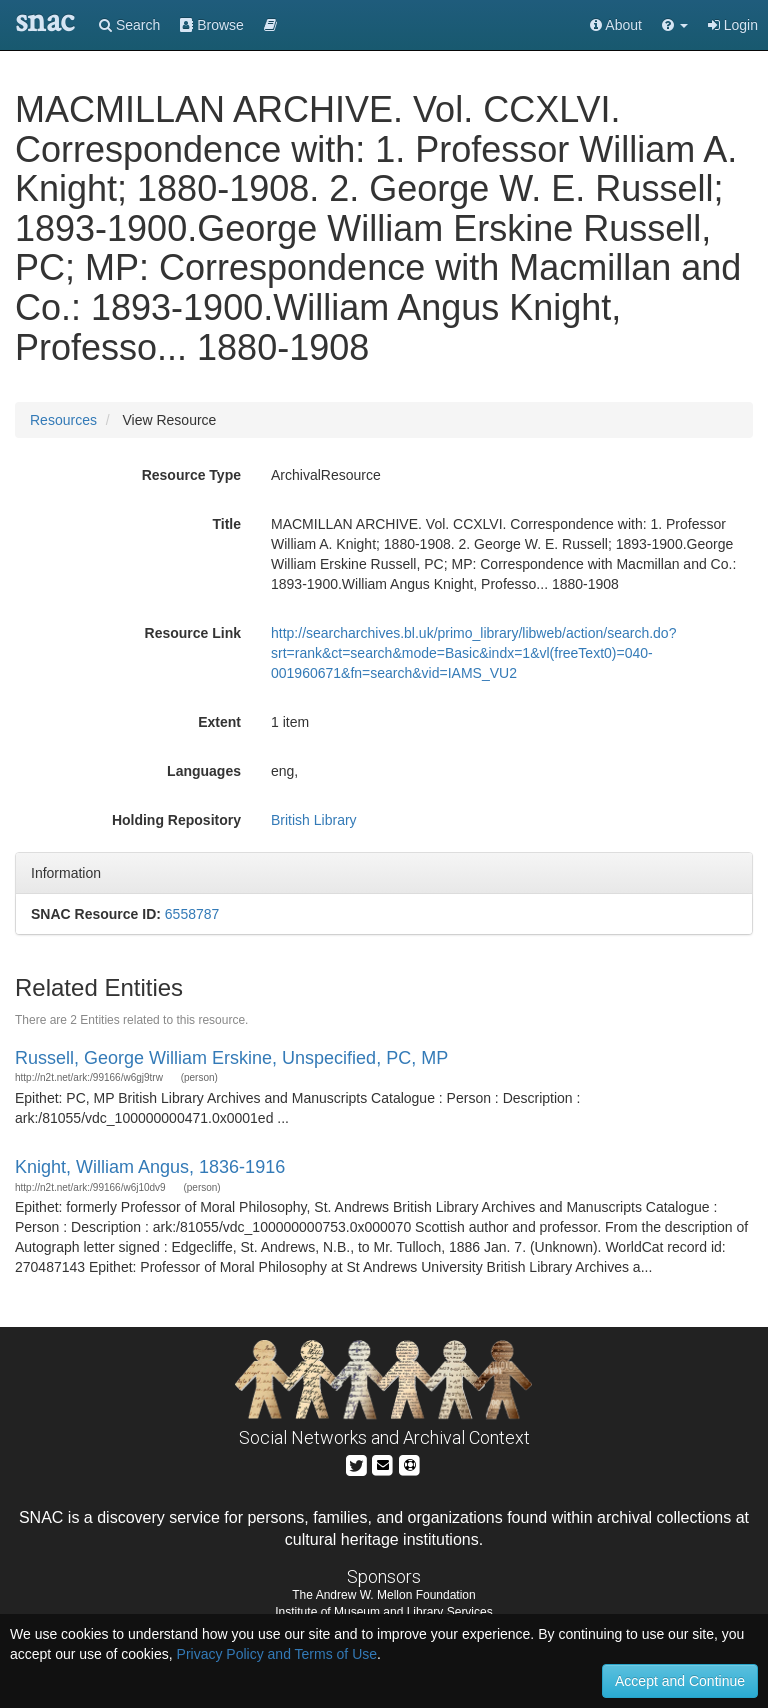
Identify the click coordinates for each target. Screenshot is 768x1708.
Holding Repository (176, 820)
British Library (314, 820)
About (616, 25)
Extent (219, 722)
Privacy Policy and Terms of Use (277, 1654)
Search (129, 25)
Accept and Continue (680, 1681)
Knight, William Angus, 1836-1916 (150, 1167)
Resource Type (191, 475)
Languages (204, 771)
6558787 (192, 914)
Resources (63, 420)
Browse (212, 25)
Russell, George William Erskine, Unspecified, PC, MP (231, 1058)
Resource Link (193, 633)
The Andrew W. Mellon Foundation (383, 1595)
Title (226, 524)
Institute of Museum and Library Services (383, 1612)
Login (733, 25)
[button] (675, 25)
